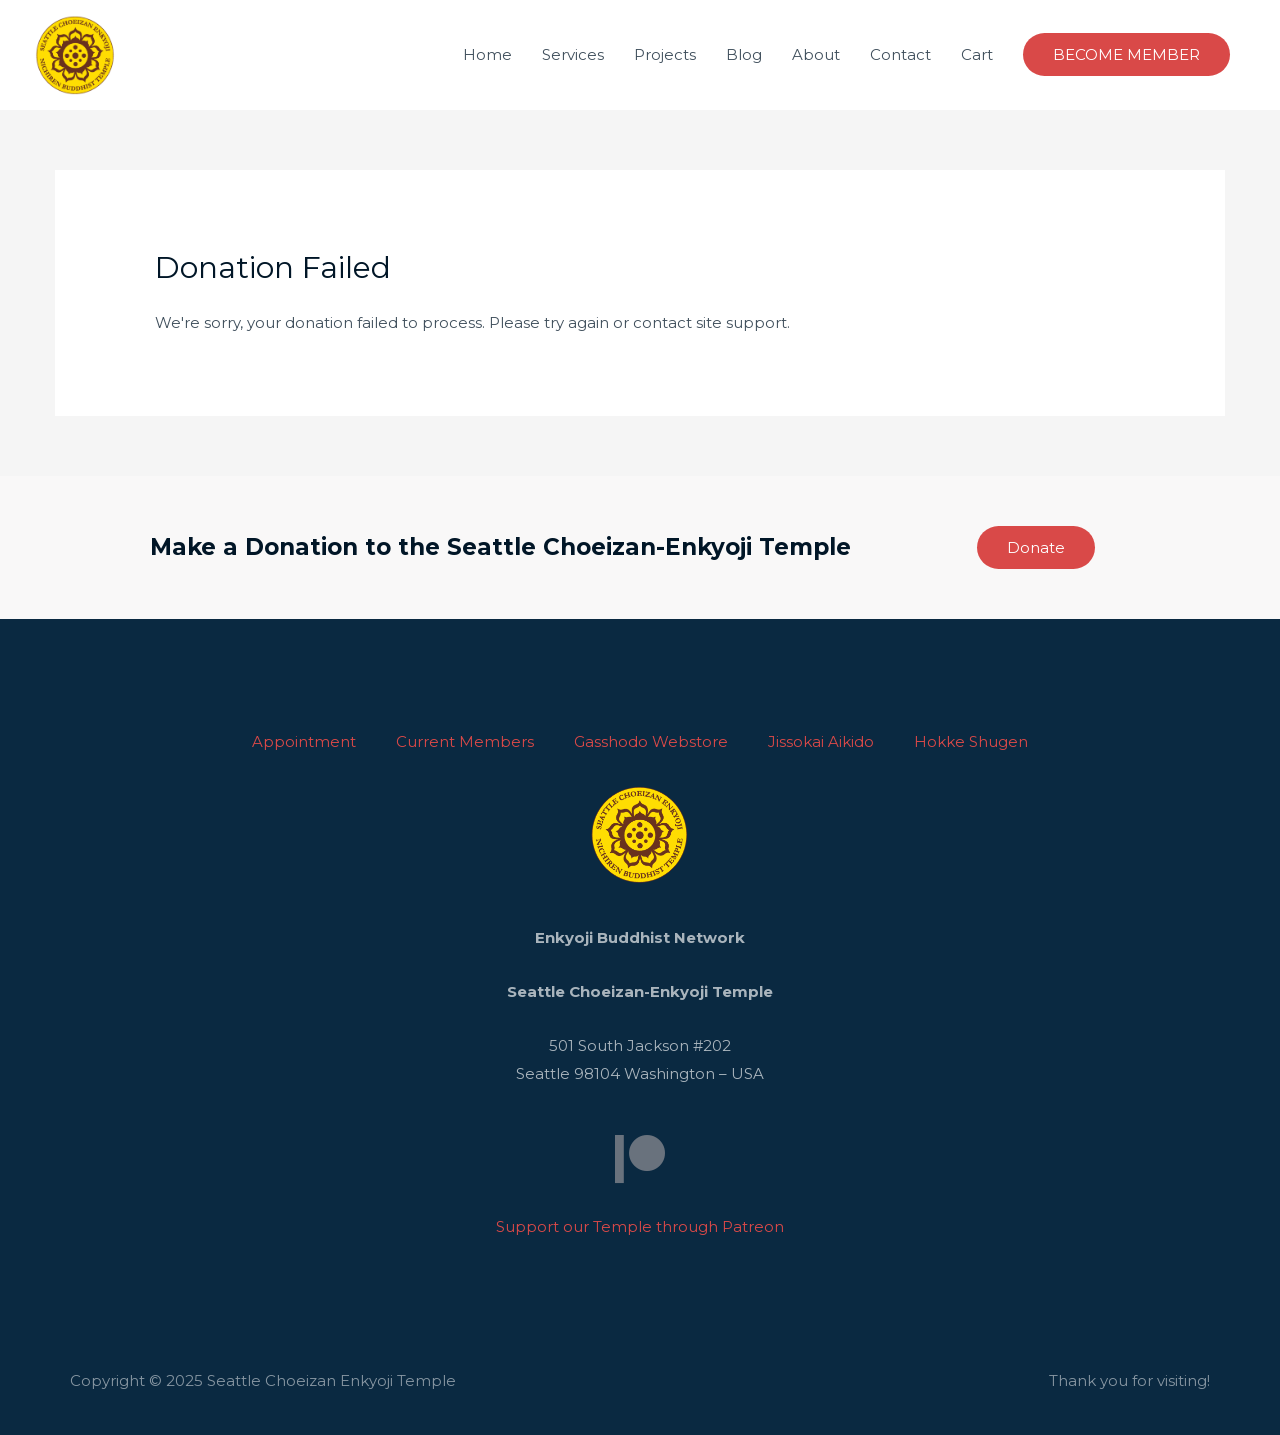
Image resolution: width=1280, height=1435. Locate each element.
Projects (665, 54)
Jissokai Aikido (821, 741)
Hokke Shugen (971, 741)
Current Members (465, 741)
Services (573, 54)
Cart (977, 54)
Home (487, 54)
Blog (744, 54)
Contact (900, 54)
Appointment (304, 741)
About (816, 54)
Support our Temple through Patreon (640, 1226)
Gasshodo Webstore (651, 741)
